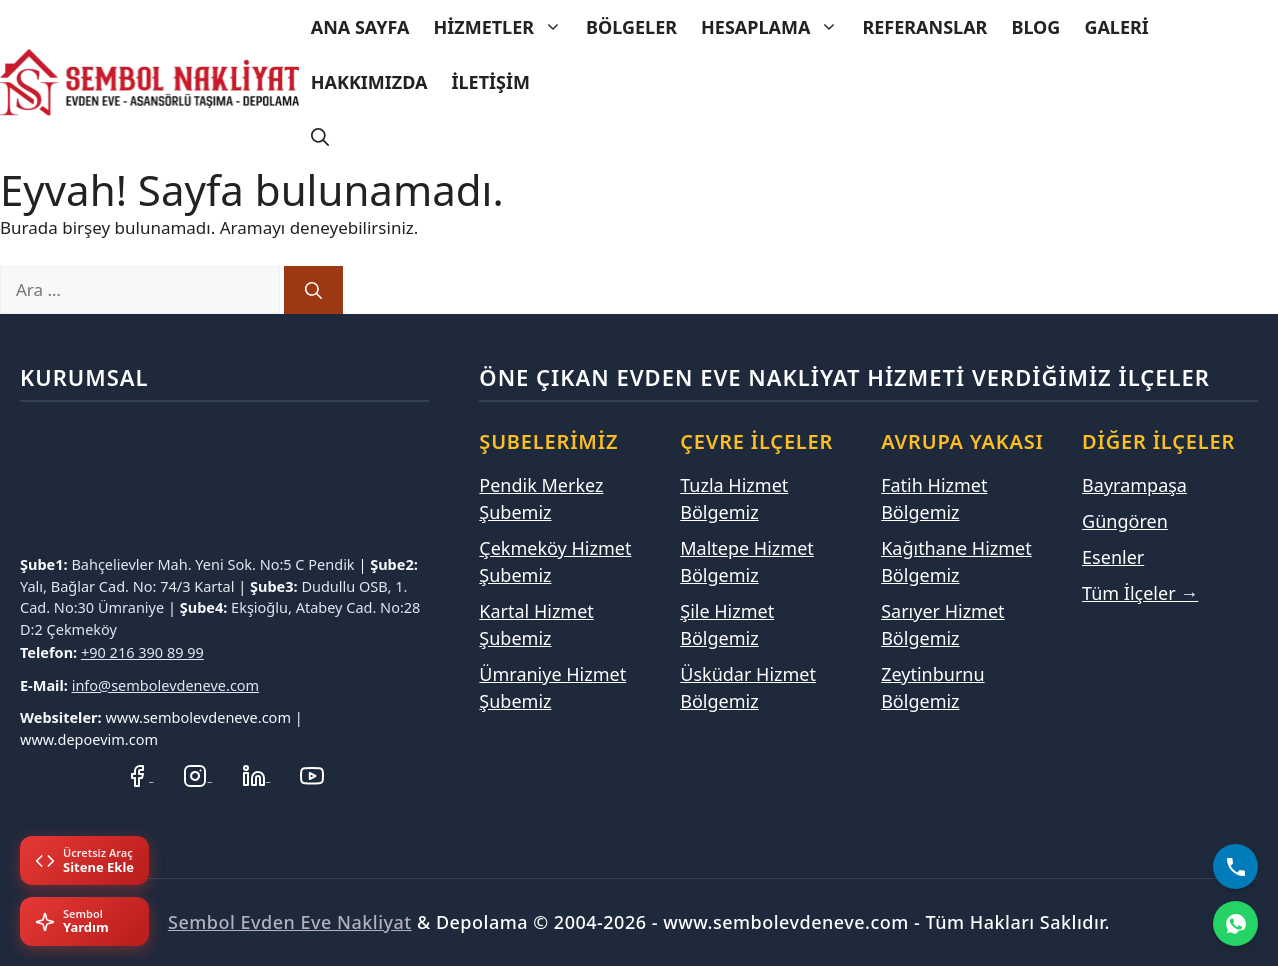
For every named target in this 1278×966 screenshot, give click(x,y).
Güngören (1125, 521)
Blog (1035, 27)
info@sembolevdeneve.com (166, 685)
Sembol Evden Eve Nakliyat (290, 922)
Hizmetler (503, 27)
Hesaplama (775, 27)
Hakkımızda (369, 82)
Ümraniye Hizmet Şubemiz (552, 687)
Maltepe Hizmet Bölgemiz (747, 561)
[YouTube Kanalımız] (312, 774)
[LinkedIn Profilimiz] (256, 774)
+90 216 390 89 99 (142, 652)
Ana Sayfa (360, 27)
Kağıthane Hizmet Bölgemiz (956, 561)
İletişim (491, 82)
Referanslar (924, 27)
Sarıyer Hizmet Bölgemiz (942, 624)
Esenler (1113, 557)
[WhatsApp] (1235, 923)
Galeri (1116, 27)
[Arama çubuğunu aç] (320, 137)
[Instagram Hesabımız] (197, 774)
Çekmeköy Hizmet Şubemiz (555, 561)
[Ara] (313, 290)
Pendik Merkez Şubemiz (541, 498)
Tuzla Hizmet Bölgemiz (734, 498)
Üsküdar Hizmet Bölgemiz (748, 687)
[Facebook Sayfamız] (139, 774)
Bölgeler (631, 27)
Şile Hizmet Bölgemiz (727, 624)
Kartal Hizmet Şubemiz (536, 624)
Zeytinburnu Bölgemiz (932, 687)
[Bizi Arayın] (1235, 866)
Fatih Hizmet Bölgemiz (934, 498)
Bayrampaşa (1134, 485)
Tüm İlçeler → (1140, 593)
